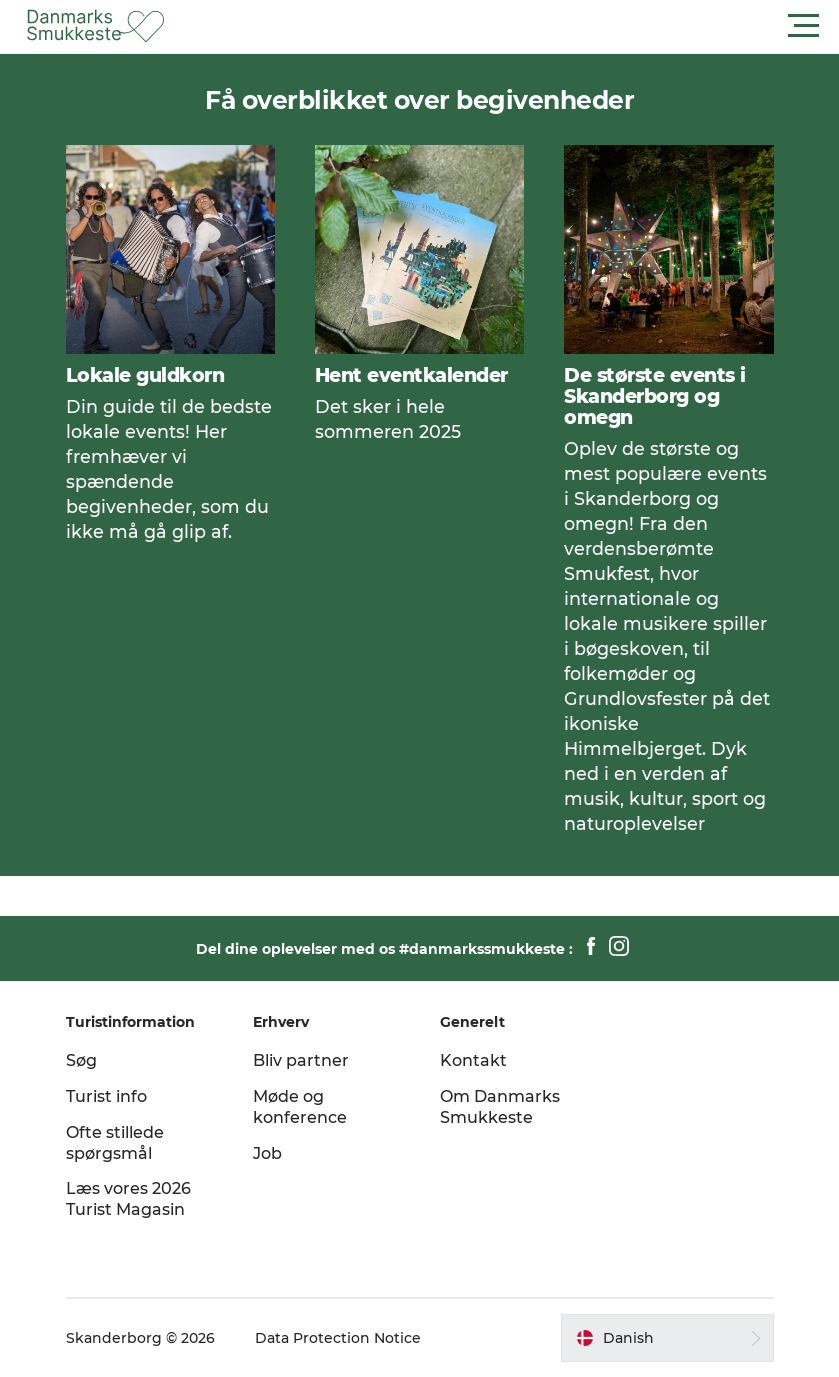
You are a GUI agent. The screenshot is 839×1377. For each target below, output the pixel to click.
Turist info (106, 1096)
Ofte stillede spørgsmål (115, 1143)
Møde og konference (300, 1107)
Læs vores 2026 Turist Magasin (128, 1199)
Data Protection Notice (338, 1338)
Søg (81, 1060)
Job (267, 1153)
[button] (509, 26)
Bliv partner (301, 1060)
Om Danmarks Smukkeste (500, 1107)
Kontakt (473, 1060)
